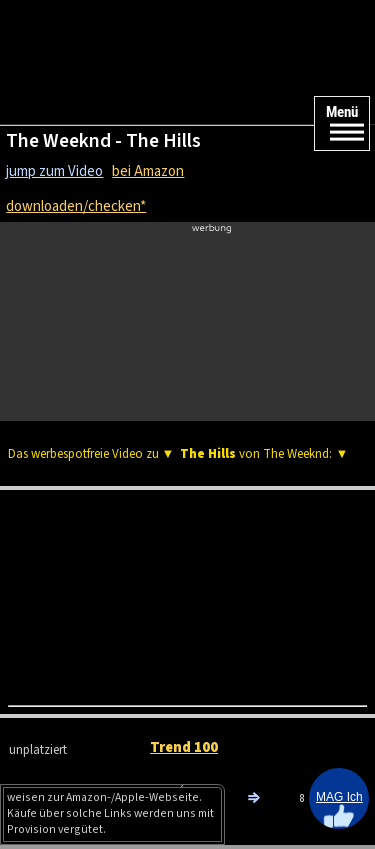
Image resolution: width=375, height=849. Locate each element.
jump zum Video (54, 171)
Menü (342, 112)
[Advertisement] (187, 315)
